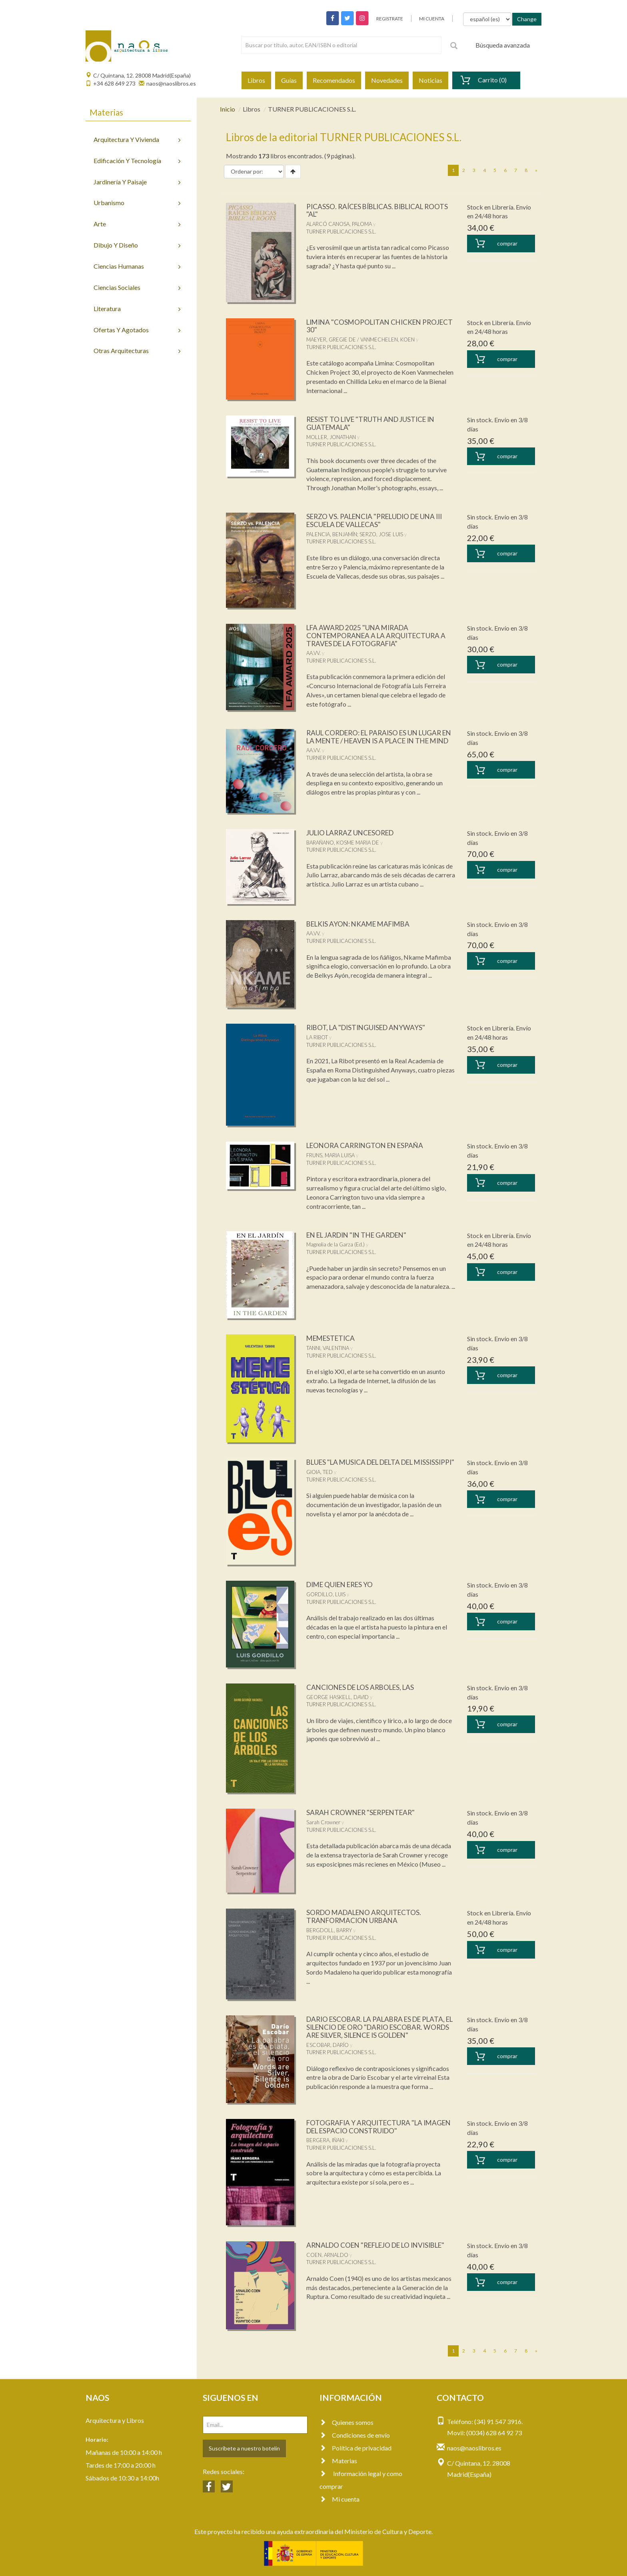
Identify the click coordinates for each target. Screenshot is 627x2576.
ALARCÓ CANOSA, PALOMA (339, 224)
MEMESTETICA (332, 1338)
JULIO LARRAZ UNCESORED (353, 832)
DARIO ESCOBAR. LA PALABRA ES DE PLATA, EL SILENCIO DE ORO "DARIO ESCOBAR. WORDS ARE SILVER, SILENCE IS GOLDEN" (379, 2027)
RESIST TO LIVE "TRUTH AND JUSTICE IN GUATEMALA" (374, 423)
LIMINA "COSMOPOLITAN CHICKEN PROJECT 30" (366, 326)
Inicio (227, 109)
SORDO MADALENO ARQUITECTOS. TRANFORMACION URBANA (366, 1916)
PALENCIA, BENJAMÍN (331, 534)
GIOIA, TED (319, 1480)
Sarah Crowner (323, 1822)
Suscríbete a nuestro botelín (244, 2448)
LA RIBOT (317, 1037)
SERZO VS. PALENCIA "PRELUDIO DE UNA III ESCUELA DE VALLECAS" (379, 520)
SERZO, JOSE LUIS (381, 534)
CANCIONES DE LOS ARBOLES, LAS (363, 1687)
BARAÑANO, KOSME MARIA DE (342, 842)
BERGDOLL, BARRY (329, 1930)
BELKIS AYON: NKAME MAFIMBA (361, 923)
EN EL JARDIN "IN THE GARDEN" (360, 1234)
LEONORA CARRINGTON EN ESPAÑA (368, 1145)
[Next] (536, 170)
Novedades (387, 80)
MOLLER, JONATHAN (331, 437)
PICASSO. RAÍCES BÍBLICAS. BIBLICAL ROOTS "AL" (368, 210)
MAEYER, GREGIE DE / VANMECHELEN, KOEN (360, 339)
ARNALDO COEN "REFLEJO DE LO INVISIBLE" (362, 2249)
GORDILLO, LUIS (325, 1594)
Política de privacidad (355, 2448)
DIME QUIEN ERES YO (342, 1584)
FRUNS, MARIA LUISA (330, 1155)
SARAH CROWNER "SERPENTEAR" (363, 1812)
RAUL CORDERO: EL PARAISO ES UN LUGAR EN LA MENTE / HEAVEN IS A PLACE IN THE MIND (378, 740)
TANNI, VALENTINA (327, 1348)
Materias (338, 2460)
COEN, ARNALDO (327, 2262)
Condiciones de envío (354, 2435)
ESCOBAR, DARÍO (327, 2045)
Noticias (430, 80)
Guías (289, 80)
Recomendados (334, 80)
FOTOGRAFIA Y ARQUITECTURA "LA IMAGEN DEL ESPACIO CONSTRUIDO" (369, 2126)
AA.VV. (313, 653)
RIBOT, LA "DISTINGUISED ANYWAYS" (368, 1027)
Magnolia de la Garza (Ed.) (335, 1244)
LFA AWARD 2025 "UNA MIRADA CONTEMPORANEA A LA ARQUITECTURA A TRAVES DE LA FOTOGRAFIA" (378, 635)
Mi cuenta (339, 2499)
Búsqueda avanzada (502, 45)
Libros (256, 80)
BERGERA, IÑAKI (325, 2140)
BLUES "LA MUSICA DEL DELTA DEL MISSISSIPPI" (364, 1466)
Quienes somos (346, 2422)
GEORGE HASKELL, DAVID (337, 1697)
